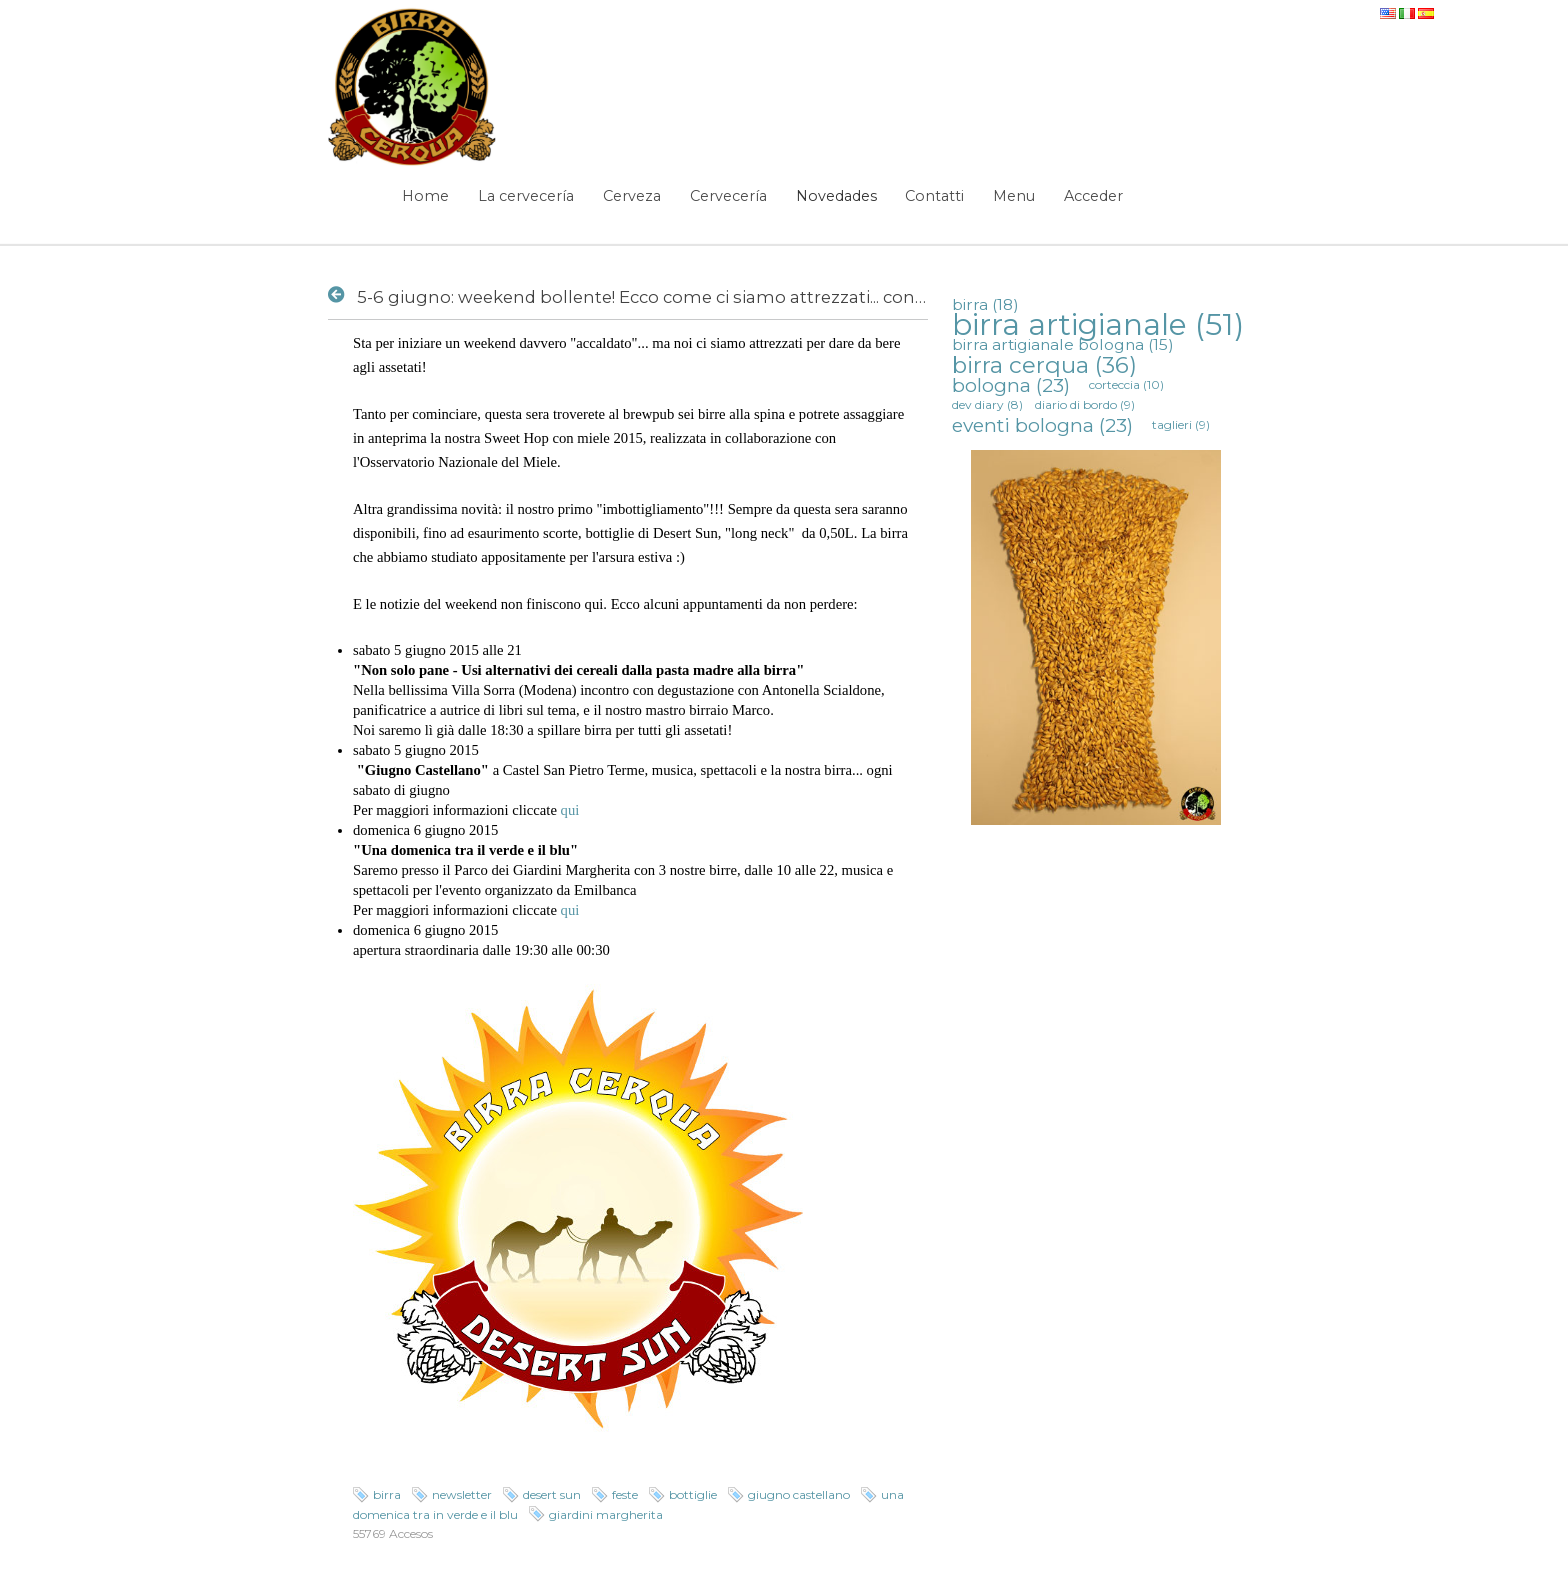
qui (570, 810)
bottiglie (693, 1494)
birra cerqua (1044, 365)
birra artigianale (1098, 324)
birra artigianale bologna (1063, 344)
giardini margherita (606, 1514)
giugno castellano (799, 1494)
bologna (1011, 385)
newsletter (462, 1494)
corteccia (1126, 384)
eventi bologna (1042, 425)
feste (625, 1494)
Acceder (1093, 196)
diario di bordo (1085, 404)
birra (387, 1494)
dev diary (987, 404)
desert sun (552, 1494)
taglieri (1181, 424)
